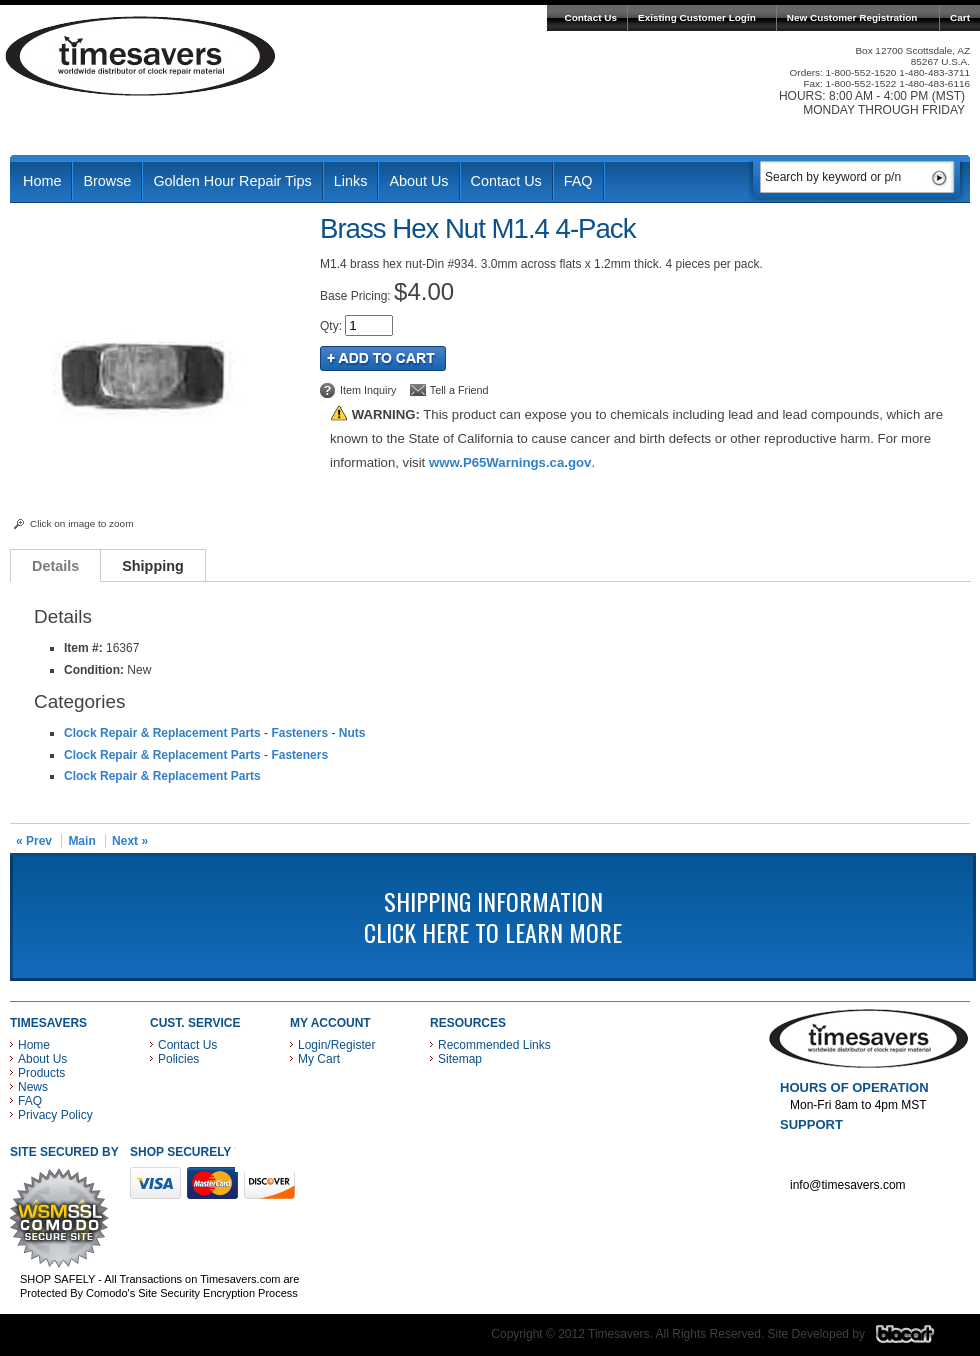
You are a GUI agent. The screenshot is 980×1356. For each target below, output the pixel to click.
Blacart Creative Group (917, 1339)
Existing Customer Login (697, 17)
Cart (960, 17)
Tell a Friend (459, 390)
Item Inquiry (368, 390)
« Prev (34, 841)
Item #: (85, 648)
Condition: (94, 670)
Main (81, 841)
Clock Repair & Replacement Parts (162, 733)
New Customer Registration (852, 17)
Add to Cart (383, 358)
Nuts (352, 733)
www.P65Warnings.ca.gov (510, 462)
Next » (130, 841)
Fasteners (299, 733)
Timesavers (141, 56)
